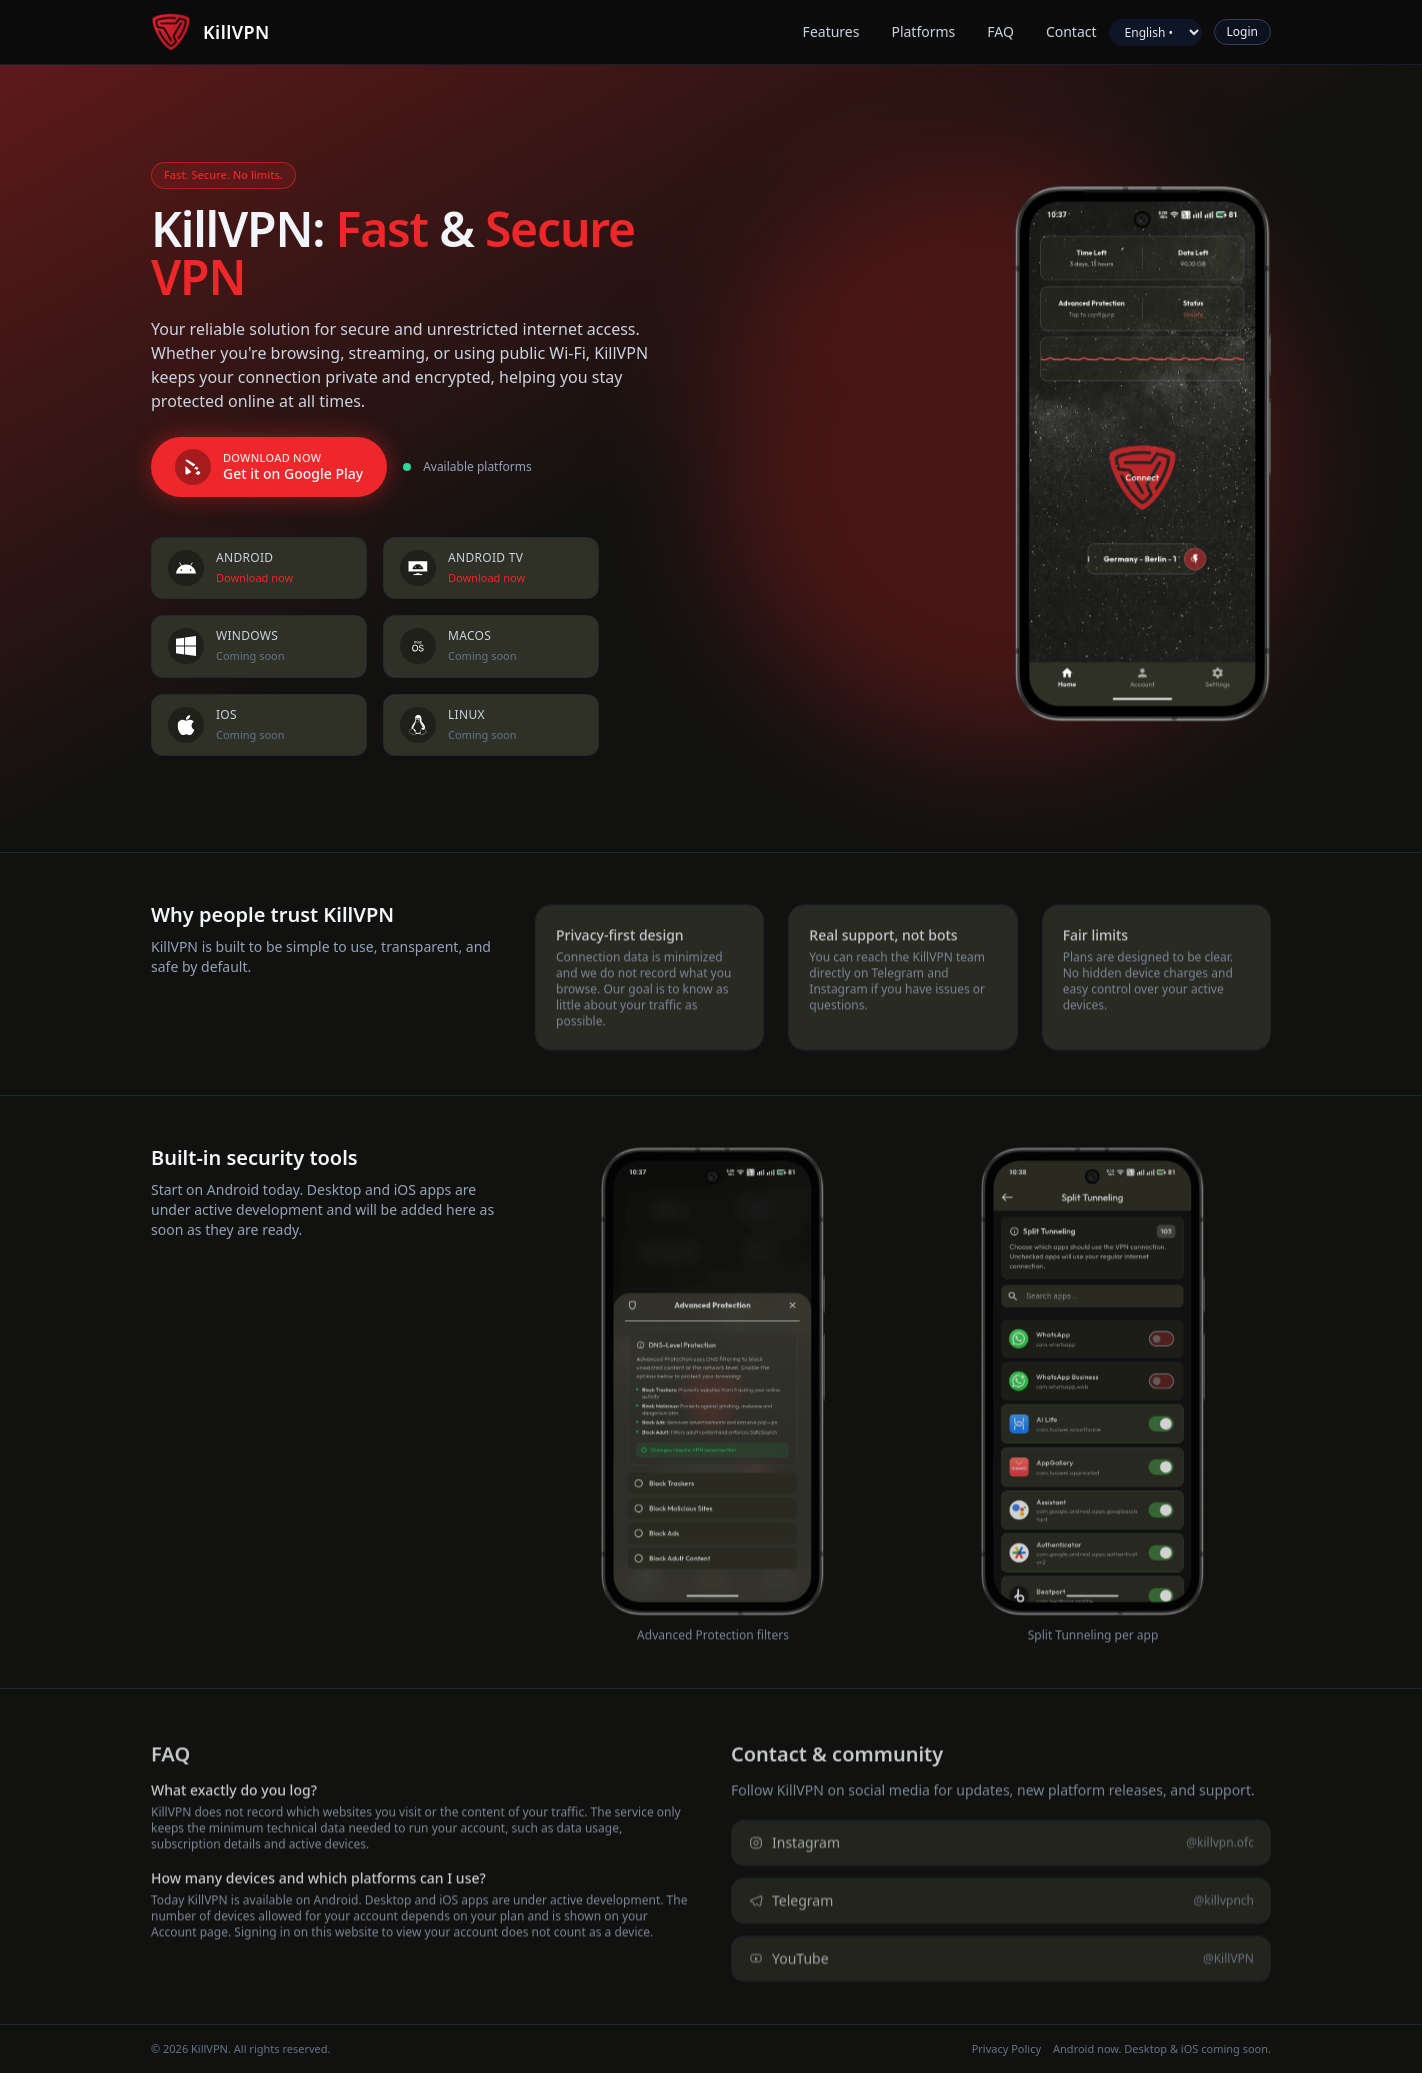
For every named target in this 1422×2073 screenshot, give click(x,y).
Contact (1071, 31)
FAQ (1000, 31)
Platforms (923, 31)
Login (1242, 31)
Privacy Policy (1006, 2048)
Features (831, 31)
